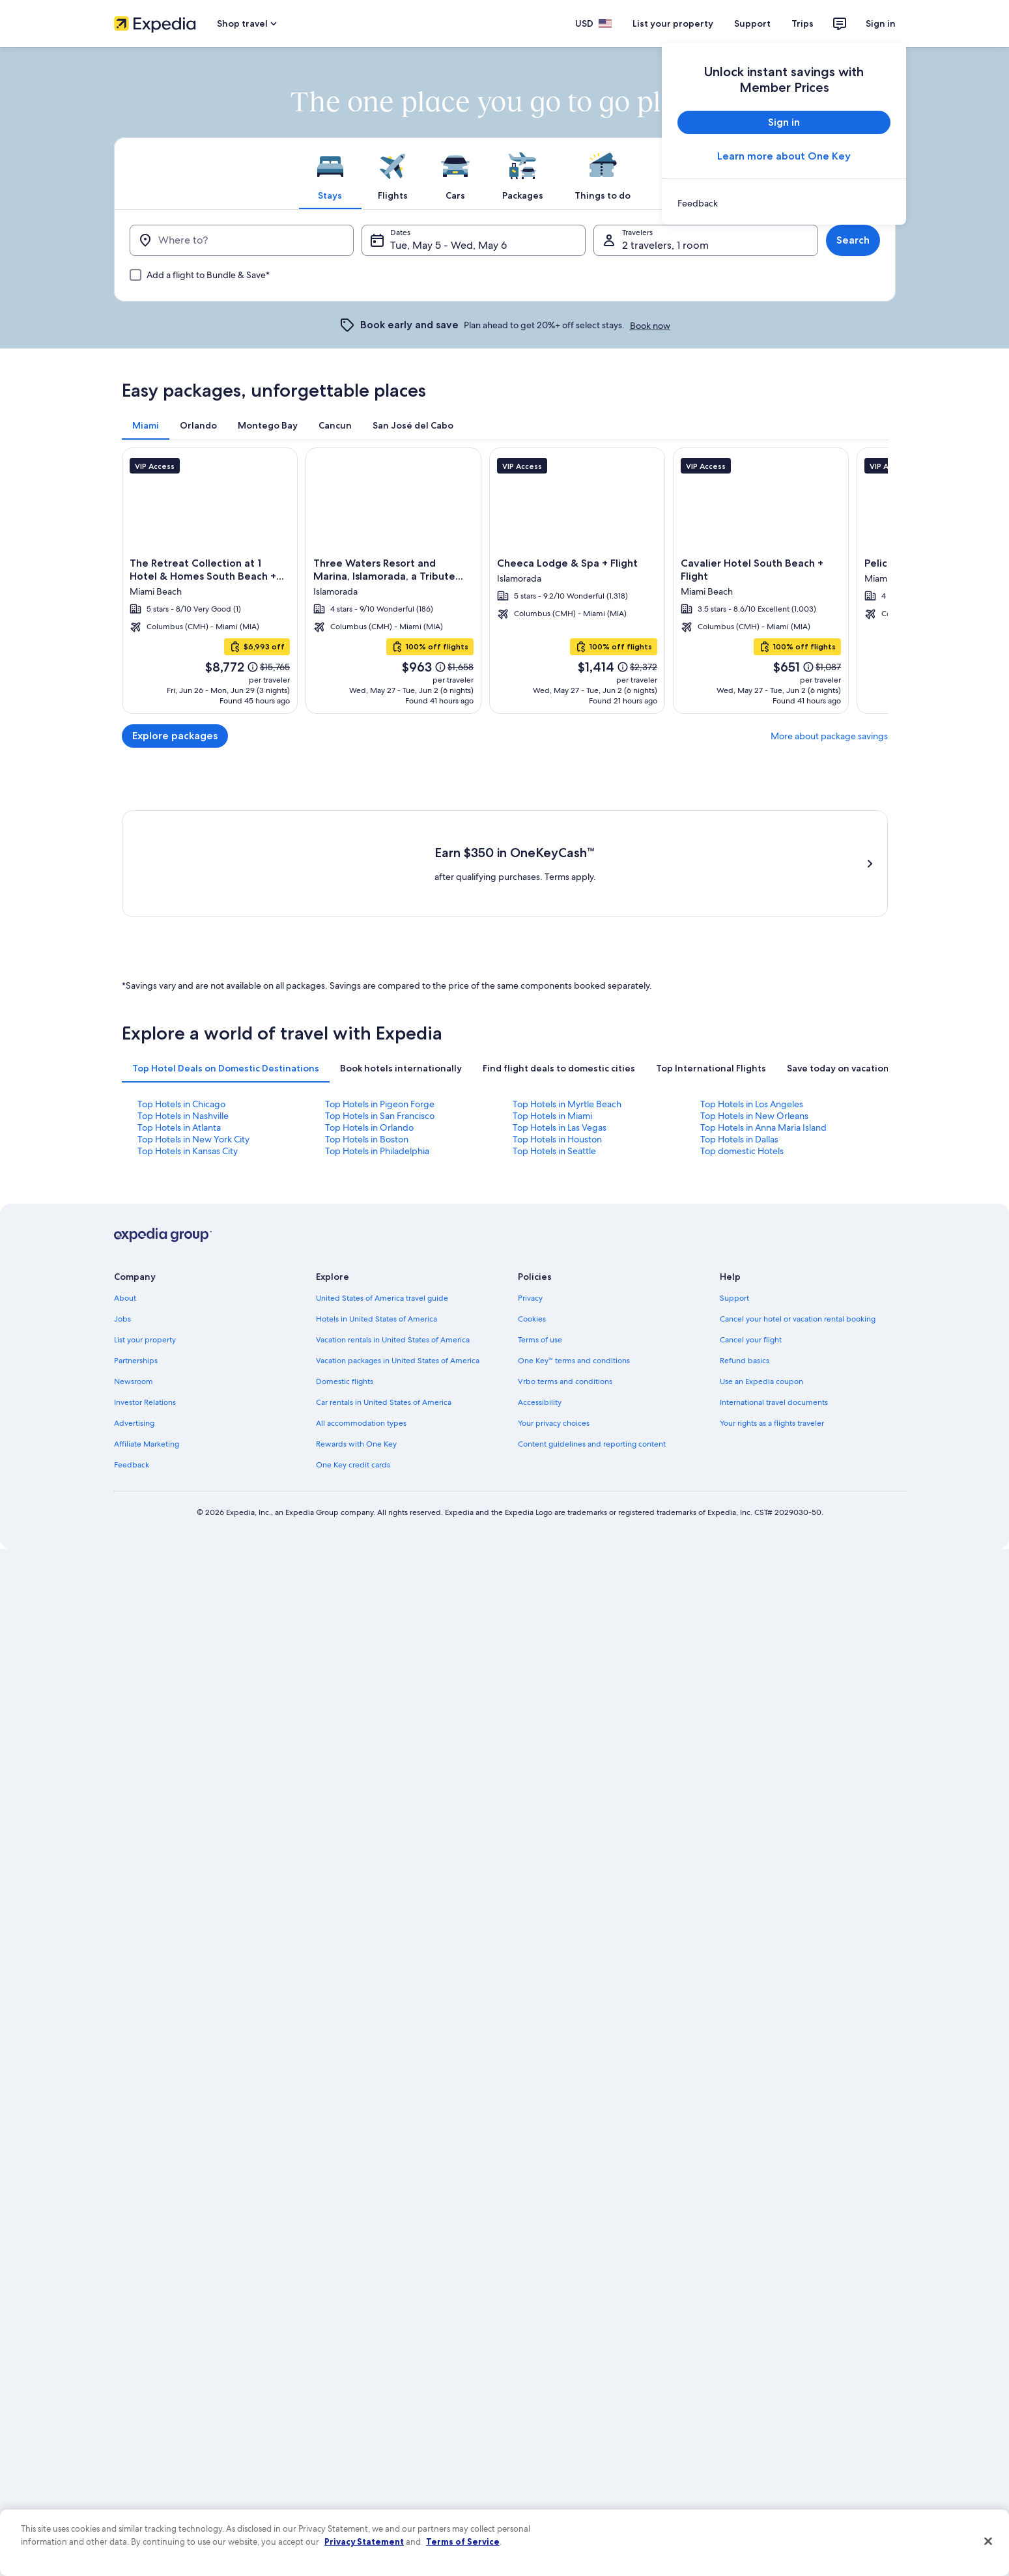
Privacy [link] (530, 1298)
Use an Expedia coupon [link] (761, 1381)
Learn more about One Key (784, 156)
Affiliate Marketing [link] (146, 1444)
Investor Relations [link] (145, 1402)
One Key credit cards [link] (353, 1465)
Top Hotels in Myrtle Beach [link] (567, 1104)
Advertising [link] (134, 1423)
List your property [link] (145, 1340)
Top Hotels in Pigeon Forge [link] (379, 1104)
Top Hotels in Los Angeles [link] (751, 1104)
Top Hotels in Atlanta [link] (179, 1127)
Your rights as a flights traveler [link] (772, 1423)
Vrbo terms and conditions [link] (565, 1381)
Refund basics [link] (744, 1360)
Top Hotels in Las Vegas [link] (559, 1127)
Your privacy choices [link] (554, 1423)
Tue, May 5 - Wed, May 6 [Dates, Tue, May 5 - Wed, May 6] (448, 245)
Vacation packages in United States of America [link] (397, 1360)
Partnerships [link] (136, 1360)
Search (853, 240)
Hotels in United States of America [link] (376, 1319)
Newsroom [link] (133, 1381)
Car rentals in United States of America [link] (383, 1402)
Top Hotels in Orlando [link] (369, 1127)
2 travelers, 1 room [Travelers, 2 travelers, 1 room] (665, 245)
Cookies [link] (532, 1319)
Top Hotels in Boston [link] (366, 1139)
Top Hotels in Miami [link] (552, 1116)
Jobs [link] (122, 1319)
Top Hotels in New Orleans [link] (754, 1116)
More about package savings (829, 736)
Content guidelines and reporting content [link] (592, 1444)
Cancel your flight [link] (751, 1340)
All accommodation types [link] (361, 1423)
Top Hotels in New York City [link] (193, 1139)
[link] (784, 203)
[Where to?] (242, 240)
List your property (672, 23)
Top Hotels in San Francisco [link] (379, 1116)
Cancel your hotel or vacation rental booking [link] (797, 1319)
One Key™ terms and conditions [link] (574, 1360)
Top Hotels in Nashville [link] (183, 1116)
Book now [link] (650, 326)
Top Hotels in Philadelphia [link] (377, 1151)
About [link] (125, 1298)
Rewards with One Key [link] (356, 1444)
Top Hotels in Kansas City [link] (187, 1151)
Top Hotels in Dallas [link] (739, 1139)
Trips (802, 23)
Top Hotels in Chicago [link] (181, 1104)
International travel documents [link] (774, 1402)
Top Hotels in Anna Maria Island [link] (763, 1127)
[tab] (330, 173)
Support (752, 23)
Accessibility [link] (539, 1402)
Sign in (881, 23)
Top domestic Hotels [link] (742, 1151)
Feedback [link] (131, 1465)
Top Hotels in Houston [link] (557, 1139)
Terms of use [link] (540, 1340)
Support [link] (734, 1298)
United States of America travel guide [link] (382, 1298)
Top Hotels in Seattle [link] (554, 1151)
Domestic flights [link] (344, 1381)
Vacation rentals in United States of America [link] (393, 1340)
